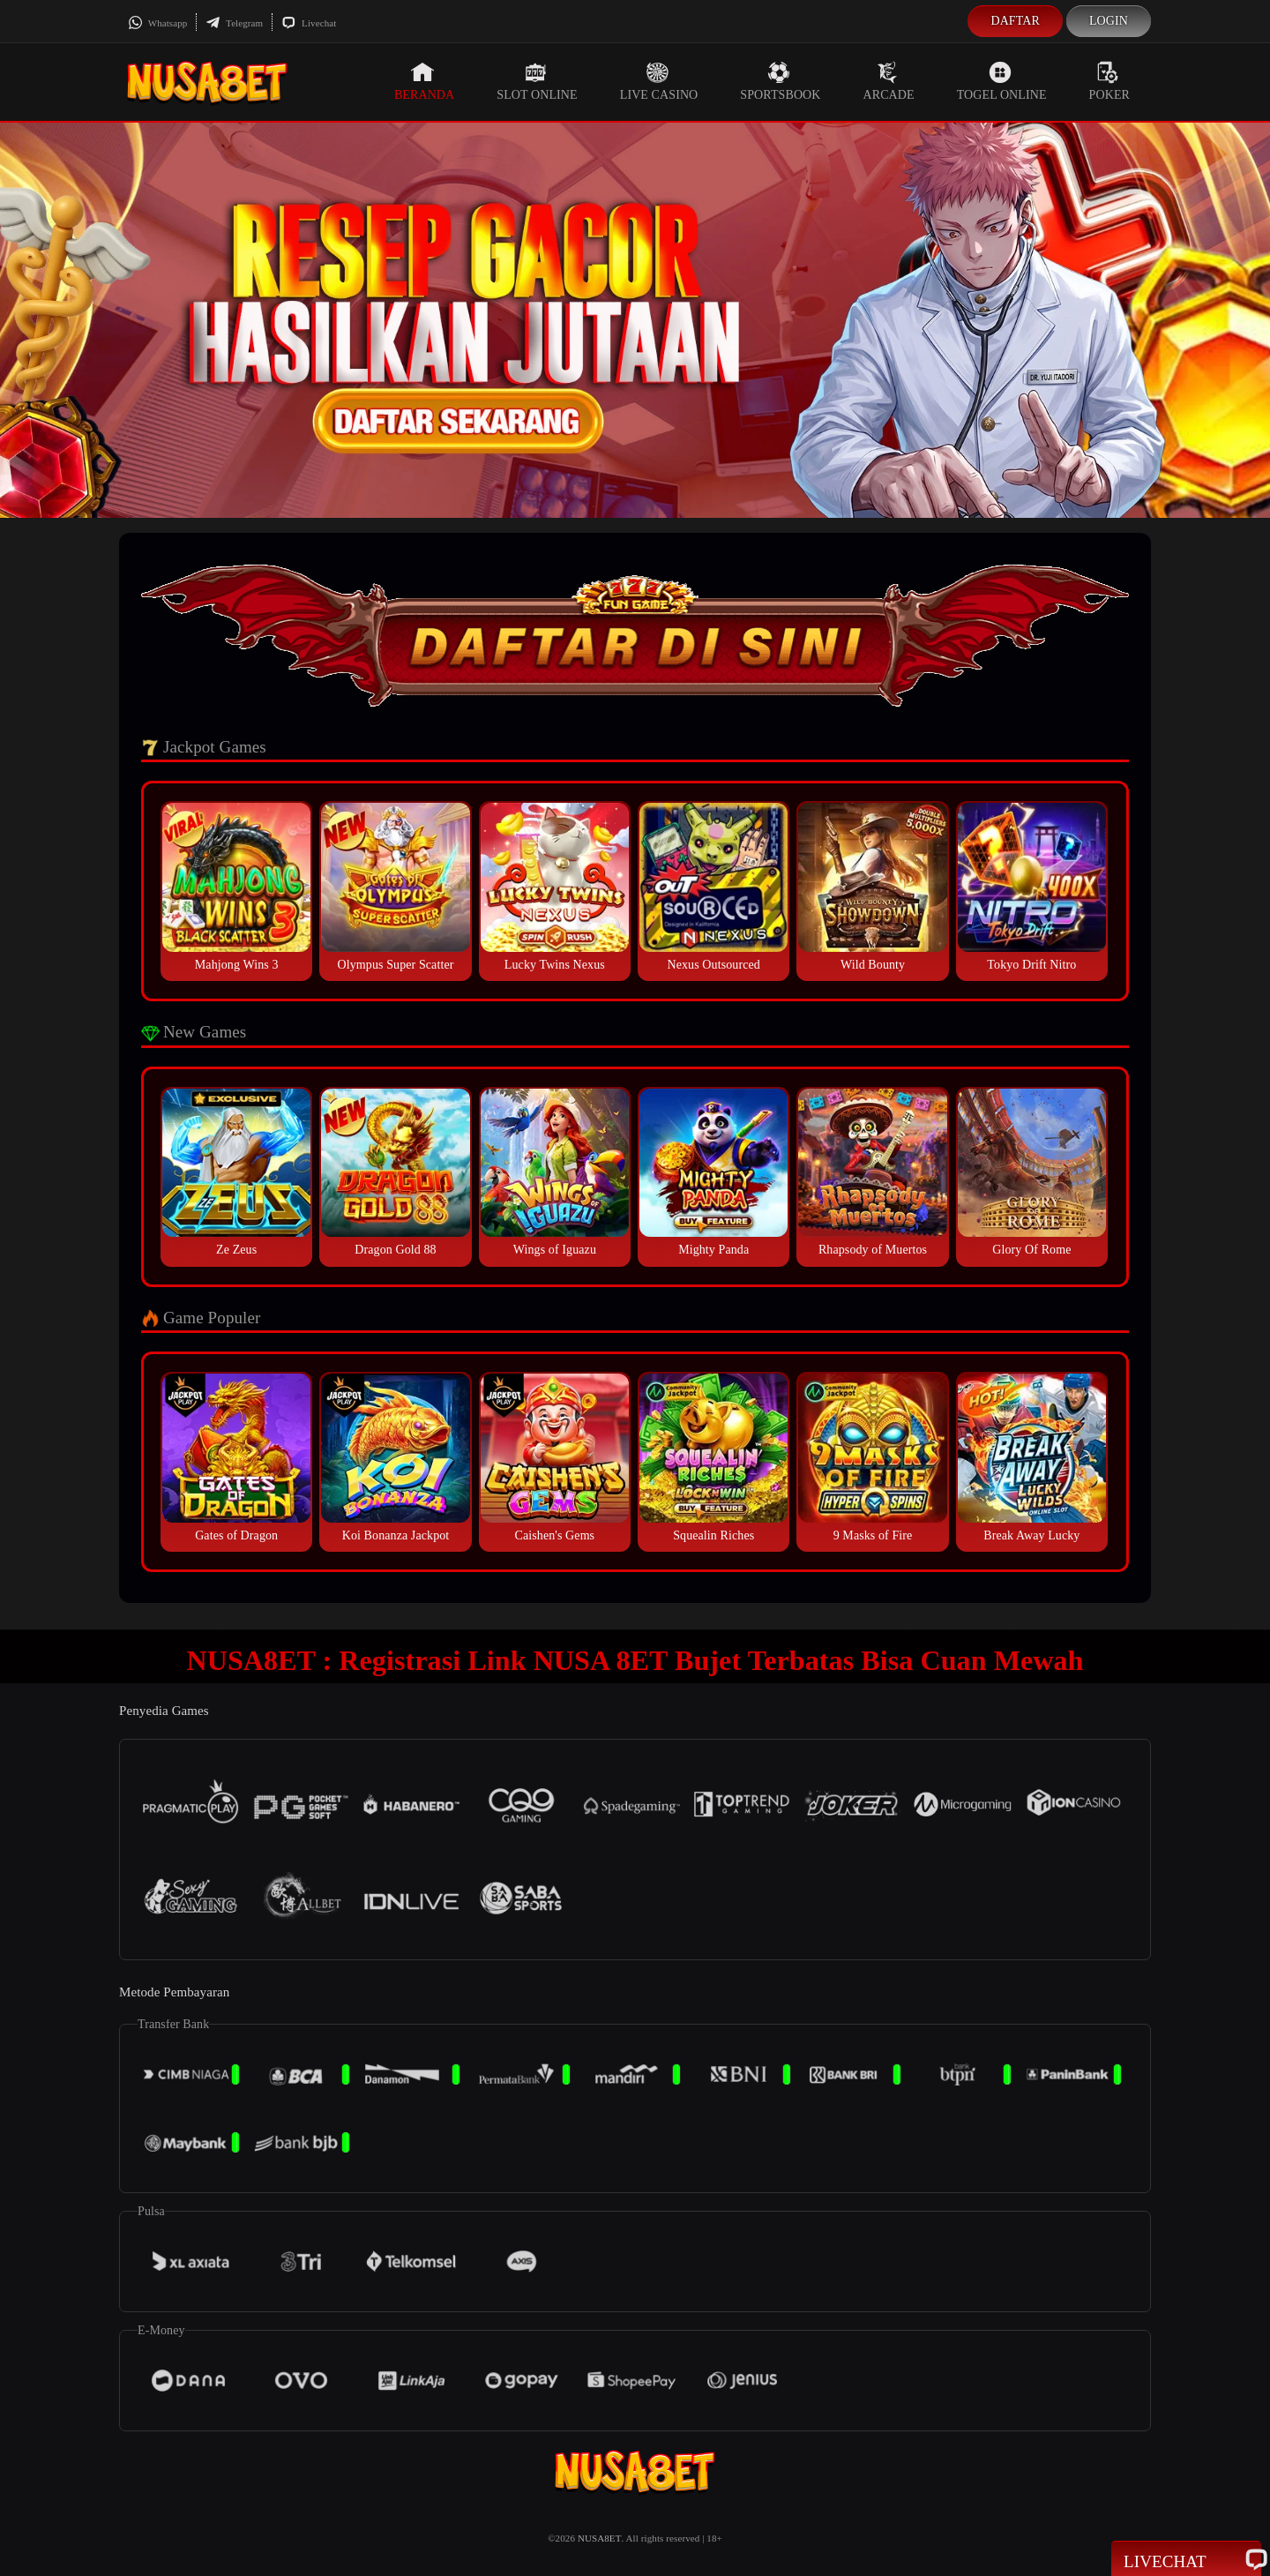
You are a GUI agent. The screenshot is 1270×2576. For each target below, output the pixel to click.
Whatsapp (157, 23)
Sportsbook (780, 81)
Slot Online (537, 81)
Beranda (424, 81)
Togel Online (1002, 81)
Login (1108, 20)
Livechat (308, 23)
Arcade (889, 81)
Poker (1109, 81)
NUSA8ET (600, 2538)
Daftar (1015, 20)
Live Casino (659, 81)
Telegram (234, 23)
